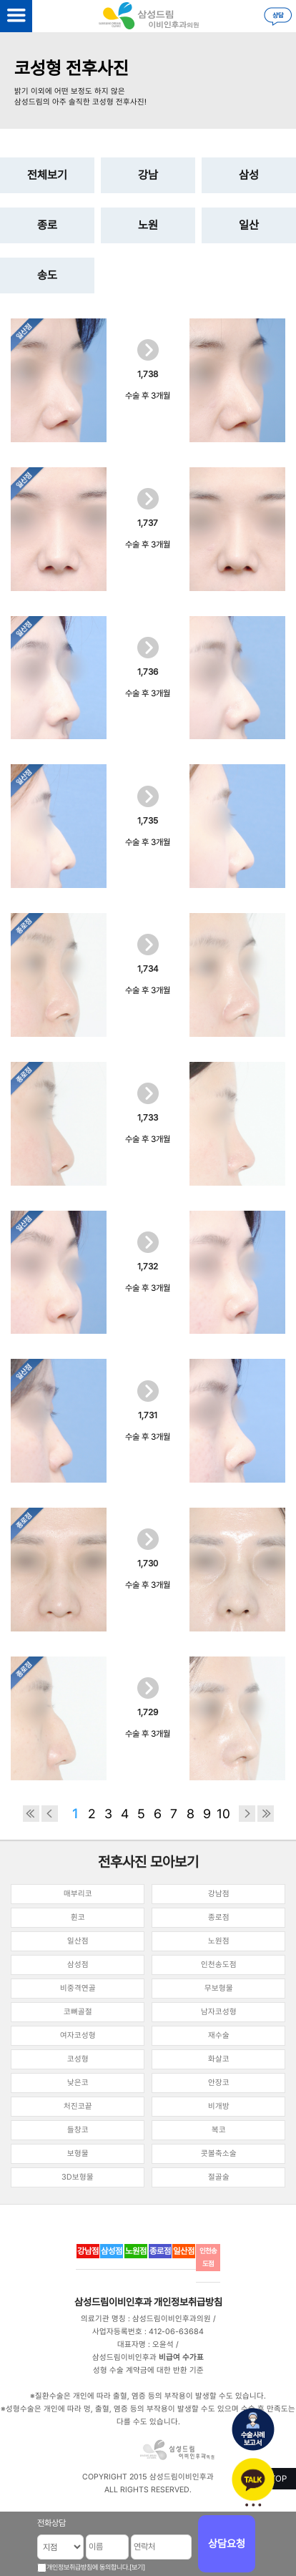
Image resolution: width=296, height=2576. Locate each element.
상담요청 (226, 2543)
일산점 (78, 1941)
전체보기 (47, 175)
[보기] (137, 2567)
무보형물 (218, 1988)
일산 (249, 225)
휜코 (78, 1917)
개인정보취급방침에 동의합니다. (87, 2567)
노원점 (219, 1941)
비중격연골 (78, 1988)
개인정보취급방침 (188, 2302)
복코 (219, 2130)
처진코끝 (78, 2106)
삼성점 (78, 1964)
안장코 (219, 2082)
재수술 (219, 2035)
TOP (278, 2479)
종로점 (219, 1917)
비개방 (219, 2106)
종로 (47, 225)
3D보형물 (77, 2177)
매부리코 (78, 1893)
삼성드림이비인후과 (113, 2302)
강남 (148, 175)
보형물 (78, 2153)
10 (223, 1813)
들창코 (78, 2130)
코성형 (78, 2059)
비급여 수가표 (181, 2357)
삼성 (249, 175)
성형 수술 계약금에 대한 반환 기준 (148, 2370)
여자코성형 (78, 2035)
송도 (47, 275)
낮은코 (78, 2082)
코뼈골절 (78, 2011)
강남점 (219, 1893)
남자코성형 (219, 2011)
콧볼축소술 (219, 2153)
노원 (148, 225)
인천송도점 (219, 1964)
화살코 (219, 2059)
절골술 (219, 2177)
